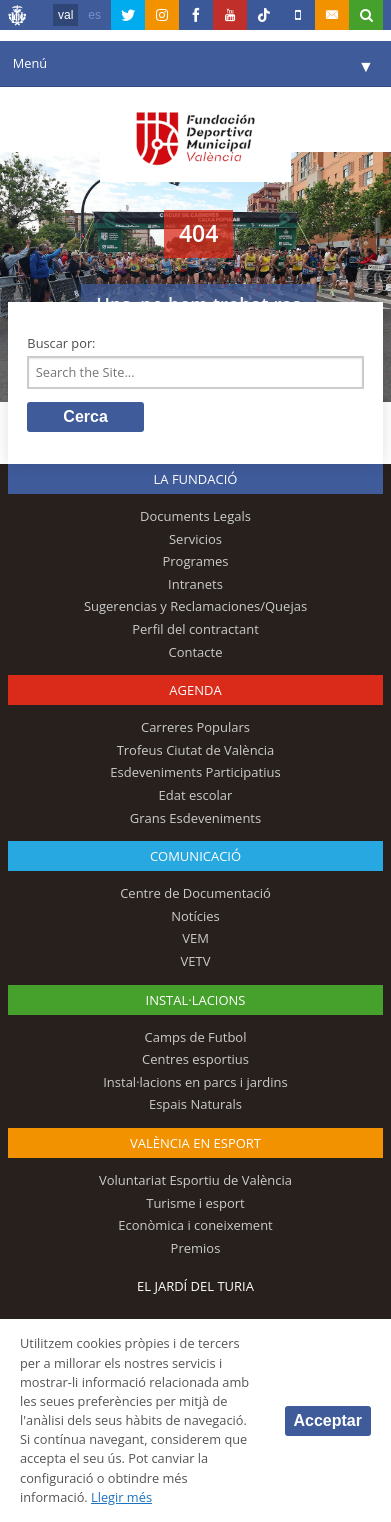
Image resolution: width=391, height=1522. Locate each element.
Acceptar (328, 1420)
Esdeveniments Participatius (195, 772)
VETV (196, 961)
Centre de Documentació (195, 893)
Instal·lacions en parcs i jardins (195, 1082)
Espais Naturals (195, 1104)
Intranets (195, 584)
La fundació (196, 479)
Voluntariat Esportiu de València (195, 1180)
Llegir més (121, 1497)
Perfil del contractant (195, 629)
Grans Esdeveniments (195, 818)
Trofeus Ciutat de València (196, 750)
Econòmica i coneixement (195, 1225)
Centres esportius (195, 1059)
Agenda (195, 690)
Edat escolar (196, 795)
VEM (195, 938)
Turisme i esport (195, 1203)
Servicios (195, 539)
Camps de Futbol (196, 1037)
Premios (196, 1248)
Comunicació (195, 856)
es (94, 15)
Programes (195, 561)
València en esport (195, 1143)
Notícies (195, 916)
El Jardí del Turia (195, 1286)
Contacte (195, 652)
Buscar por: (61, 343)
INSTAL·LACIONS (196, 1000)
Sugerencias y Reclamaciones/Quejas (195, 606)
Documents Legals (195, 516)
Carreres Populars (195, 727)
